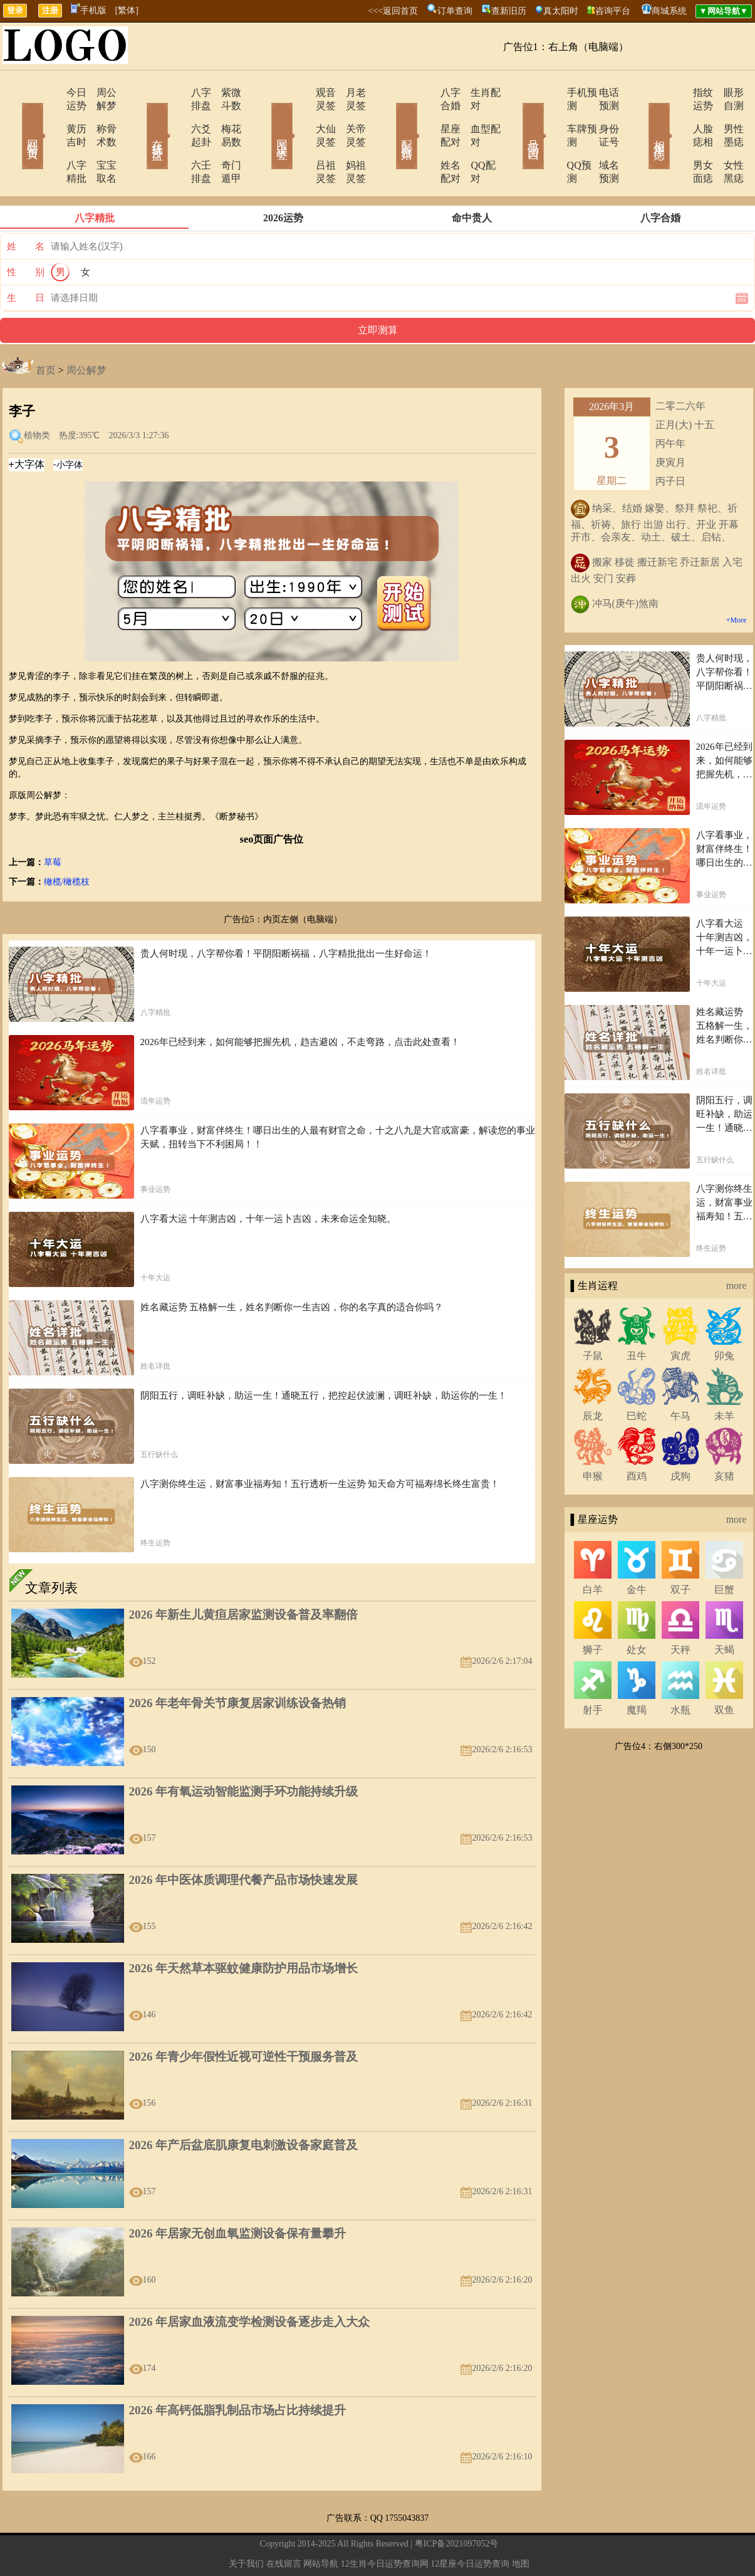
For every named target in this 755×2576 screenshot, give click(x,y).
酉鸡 (637, 1436)
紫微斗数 (224, 92)
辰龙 (593, 1376)
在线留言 (283, 2524)
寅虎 (680, 1316)
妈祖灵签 (350, 139)
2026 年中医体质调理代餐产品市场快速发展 (243, 1840)
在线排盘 (139, 118)
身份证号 (600, 115)
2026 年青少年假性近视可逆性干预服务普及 (243, 2017)
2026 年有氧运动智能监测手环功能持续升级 (243, 1752)
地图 (520, 2524)
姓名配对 (426, 139)
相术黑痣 (641, 118)
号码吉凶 (515, 118)
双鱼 (724, 1670)
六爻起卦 (175, 115)
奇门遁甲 (224, 139)
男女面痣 (677, 139)
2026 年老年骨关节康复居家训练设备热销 (237, 1663)
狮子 (593, 1610)
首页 (46, 330)
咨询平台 (612, 11)
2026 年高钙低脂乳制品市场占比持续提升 (237, 2370)
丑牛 (637, 1316)
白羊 (593, 1550)
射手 (593, 1670)
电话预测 (600, 92)
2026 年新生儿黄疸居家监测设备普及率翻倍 (243, 1575)
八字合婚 (426, 92)
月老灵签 (350, 92)
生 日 (25, 258)
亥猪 (724, 1436)
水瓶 (680, 1670)
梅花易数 (224, 115)
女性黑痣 (726, 139)
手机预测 (551, 92)
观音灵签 (301, 92)
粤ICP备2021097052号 (457, 2504)
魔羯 (637, 1670)
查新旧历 (508, 11)
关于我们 (246, 2524)
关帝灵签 (350, 115)
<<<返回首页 (393, 11)
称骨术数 (99, 115)
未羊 (724, 1376)
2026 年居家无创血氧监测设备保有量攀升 (237, 2193)
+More (736, 580)
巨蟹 (724, 1550)
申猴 (593, 1436)
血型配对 (475, 115)
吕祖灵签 (301, 139)
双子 (680, 1550)
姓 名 (25, 207)
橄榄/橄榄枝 (67, 842)
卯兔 (724, 1316)
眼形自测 (726, 92)
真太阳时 (560, 11)
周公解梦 (99, 92)
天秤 (680, 1610)
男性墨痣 (726, 115)
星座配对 (426, 115)
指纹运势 (677, 92)
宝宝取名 (99, 139)
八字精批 (50, 139)
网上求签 (265, 118)
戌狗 (680, 1436)
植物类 (37, 396)
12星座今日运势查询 (469, 2524)
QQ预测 (548, 139)
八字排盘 (175, 92)
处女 (637, 1610)
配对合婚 (390, 118)
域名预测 (600, 139)
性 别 (25, 233)
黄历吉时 (50, 115)
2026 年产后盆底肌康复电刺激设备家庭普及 (243, 2105)
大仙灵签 (301, 115)
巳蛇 (637, 1376)
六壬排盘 (175, 139)
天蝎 (724, 1610)
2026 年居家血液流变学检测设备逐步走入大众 (249, 2282)
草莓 (52, 823)
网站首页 (14, 118)
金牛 (637, 1550)
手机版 (89, 10)
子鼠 (593, 1316)
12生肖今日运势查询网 (385, 2524)
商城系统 (669, 11)
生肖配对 (475, 92)
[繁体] (126, 10)
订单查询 (454, 11)
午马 (680, 1376)
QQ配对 (472, 139)
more (736, 1246)
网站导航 (320, 2524)
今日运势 (50, 92)
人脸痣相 (677, 115)
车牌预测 (551, 115)
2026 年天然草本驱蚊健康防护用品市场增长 (243, 1928)
